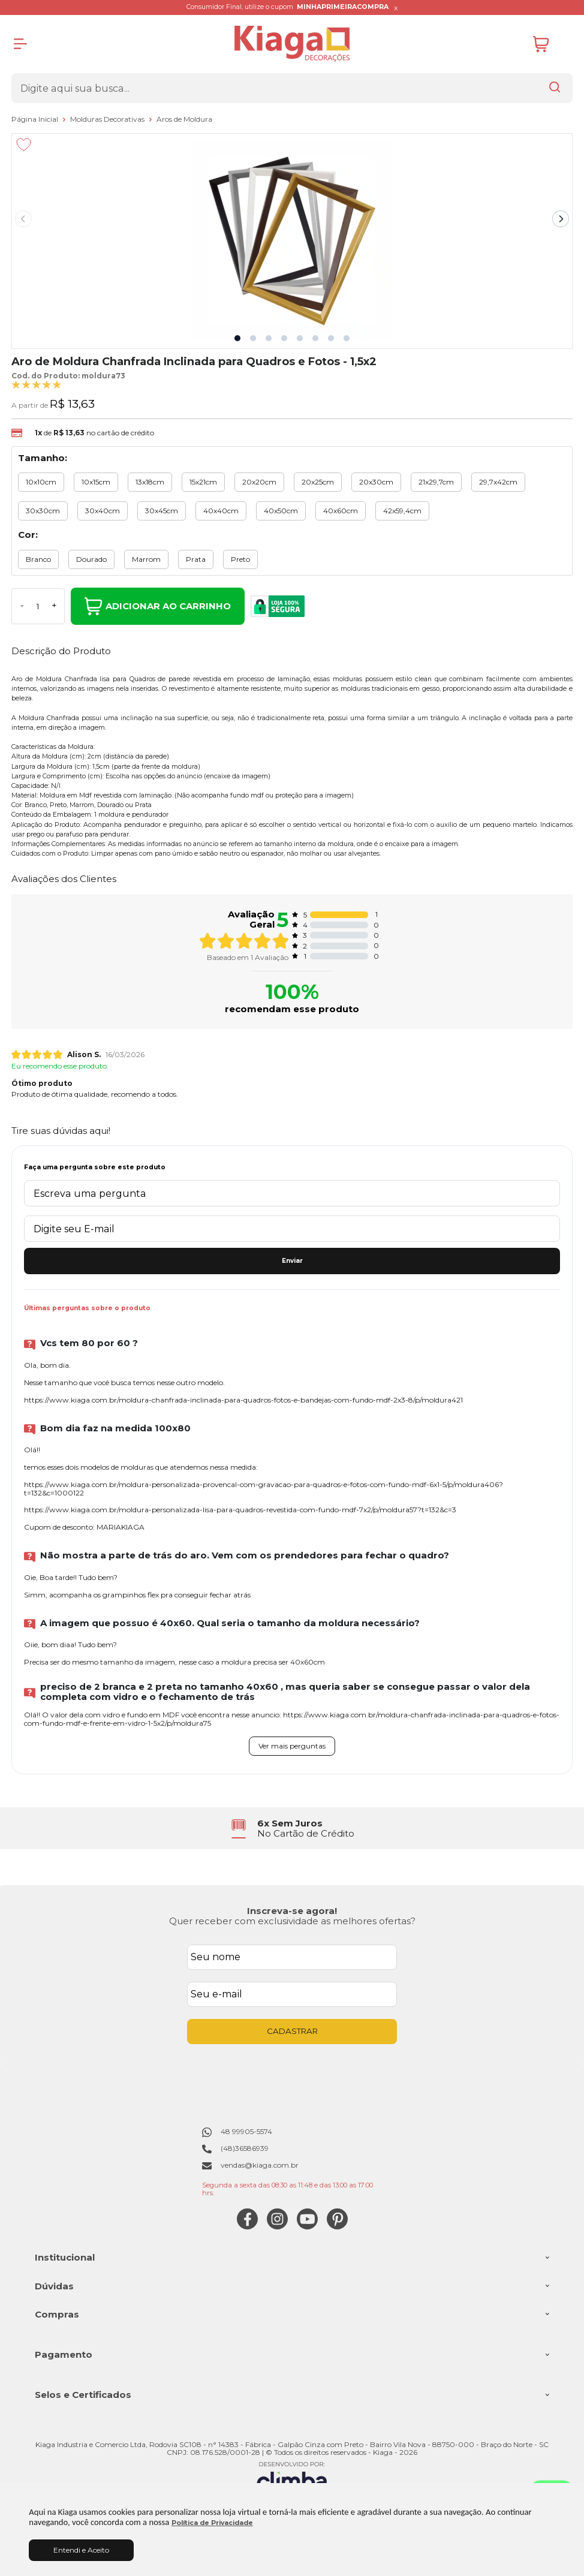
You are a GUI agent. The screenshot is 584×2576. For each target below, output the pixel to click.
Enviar (292, 1261)
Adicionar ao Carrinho (158, 606)
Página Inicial (35, 119)
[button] (237, 338)
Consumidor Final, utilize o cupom (287, 7)
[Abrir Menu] (20, 44)
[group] (291, 1828)
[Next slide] (560, 218)
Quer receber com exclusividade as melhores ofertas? (292, 1921)
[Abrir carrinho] (550, 44)
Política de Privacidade (212, 2523)
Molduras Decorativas (108, 119)
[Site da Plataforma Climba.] (292, 2478)
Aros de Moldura (184, 119)
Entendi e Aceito (81, 2549)
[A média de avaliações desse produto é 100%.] (36, 384)
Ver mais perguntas (292, 1745)
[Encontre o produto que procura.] (555, 88)
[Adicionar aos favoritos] (23, 144)
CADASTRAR (292, 2031)
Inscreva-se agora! (292, 1910)
